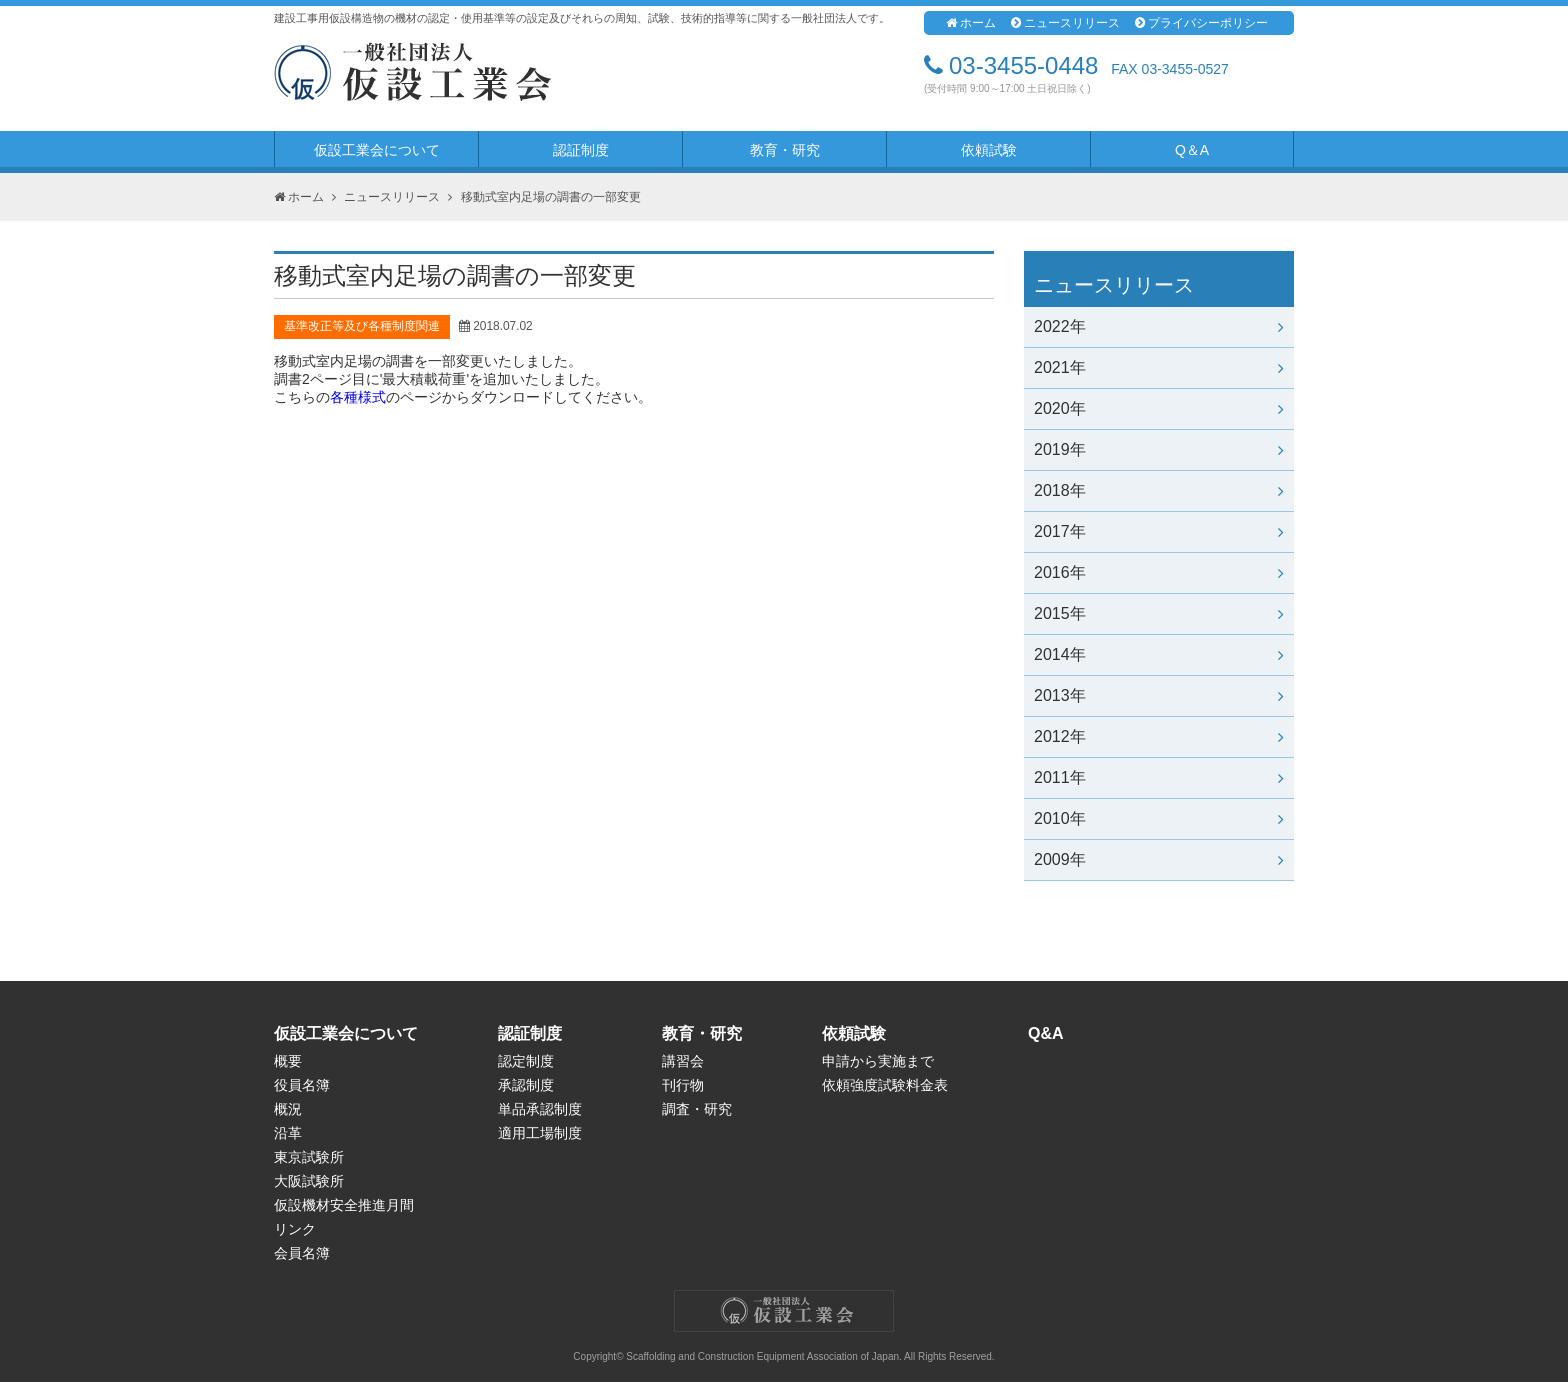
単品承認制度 (540, 1109)
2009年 (1159, 859)
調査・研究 (697, 1109)
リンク (295, 1229)
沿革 (288, 1133)
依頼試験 (989, 150)
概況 (288, 1109)
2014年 (1159, 654)
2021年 (1159, 367)
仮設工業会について (377, 150)
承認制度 (526, 1085)
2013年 (1159, 695)
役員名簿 (302, 1085)
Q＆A (1192, 150)
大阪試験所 (309, 1181)
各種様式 (358, 397)
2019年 (1159, 449)
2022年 (1159, 326)
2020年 (1159, 408)
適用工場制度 (540, 1133)
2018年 (1159, 490)
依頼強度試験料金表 (885, 1085)
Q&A (1046, 1033)
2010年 (1159, 818)
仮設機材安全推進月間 (344, 1205)
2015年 (1159, 613)
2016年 (1159, 572)
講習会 (683, 1061)
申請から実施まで (878, 1061)
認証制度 (581, 150)
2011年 (1159, 777)
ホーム (971, 23)
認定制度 (526, 1061)
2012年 (1159, 736)
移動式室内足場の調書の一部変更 (551, 197)
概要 (288, 1061)
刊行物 (683, 1085)
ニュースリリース (1065, 23)
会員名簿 (302, 1253)
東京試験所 (309, 1157)
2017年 (1159, 531)
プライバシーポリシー (1201, 23)
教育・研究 (785, 150)
